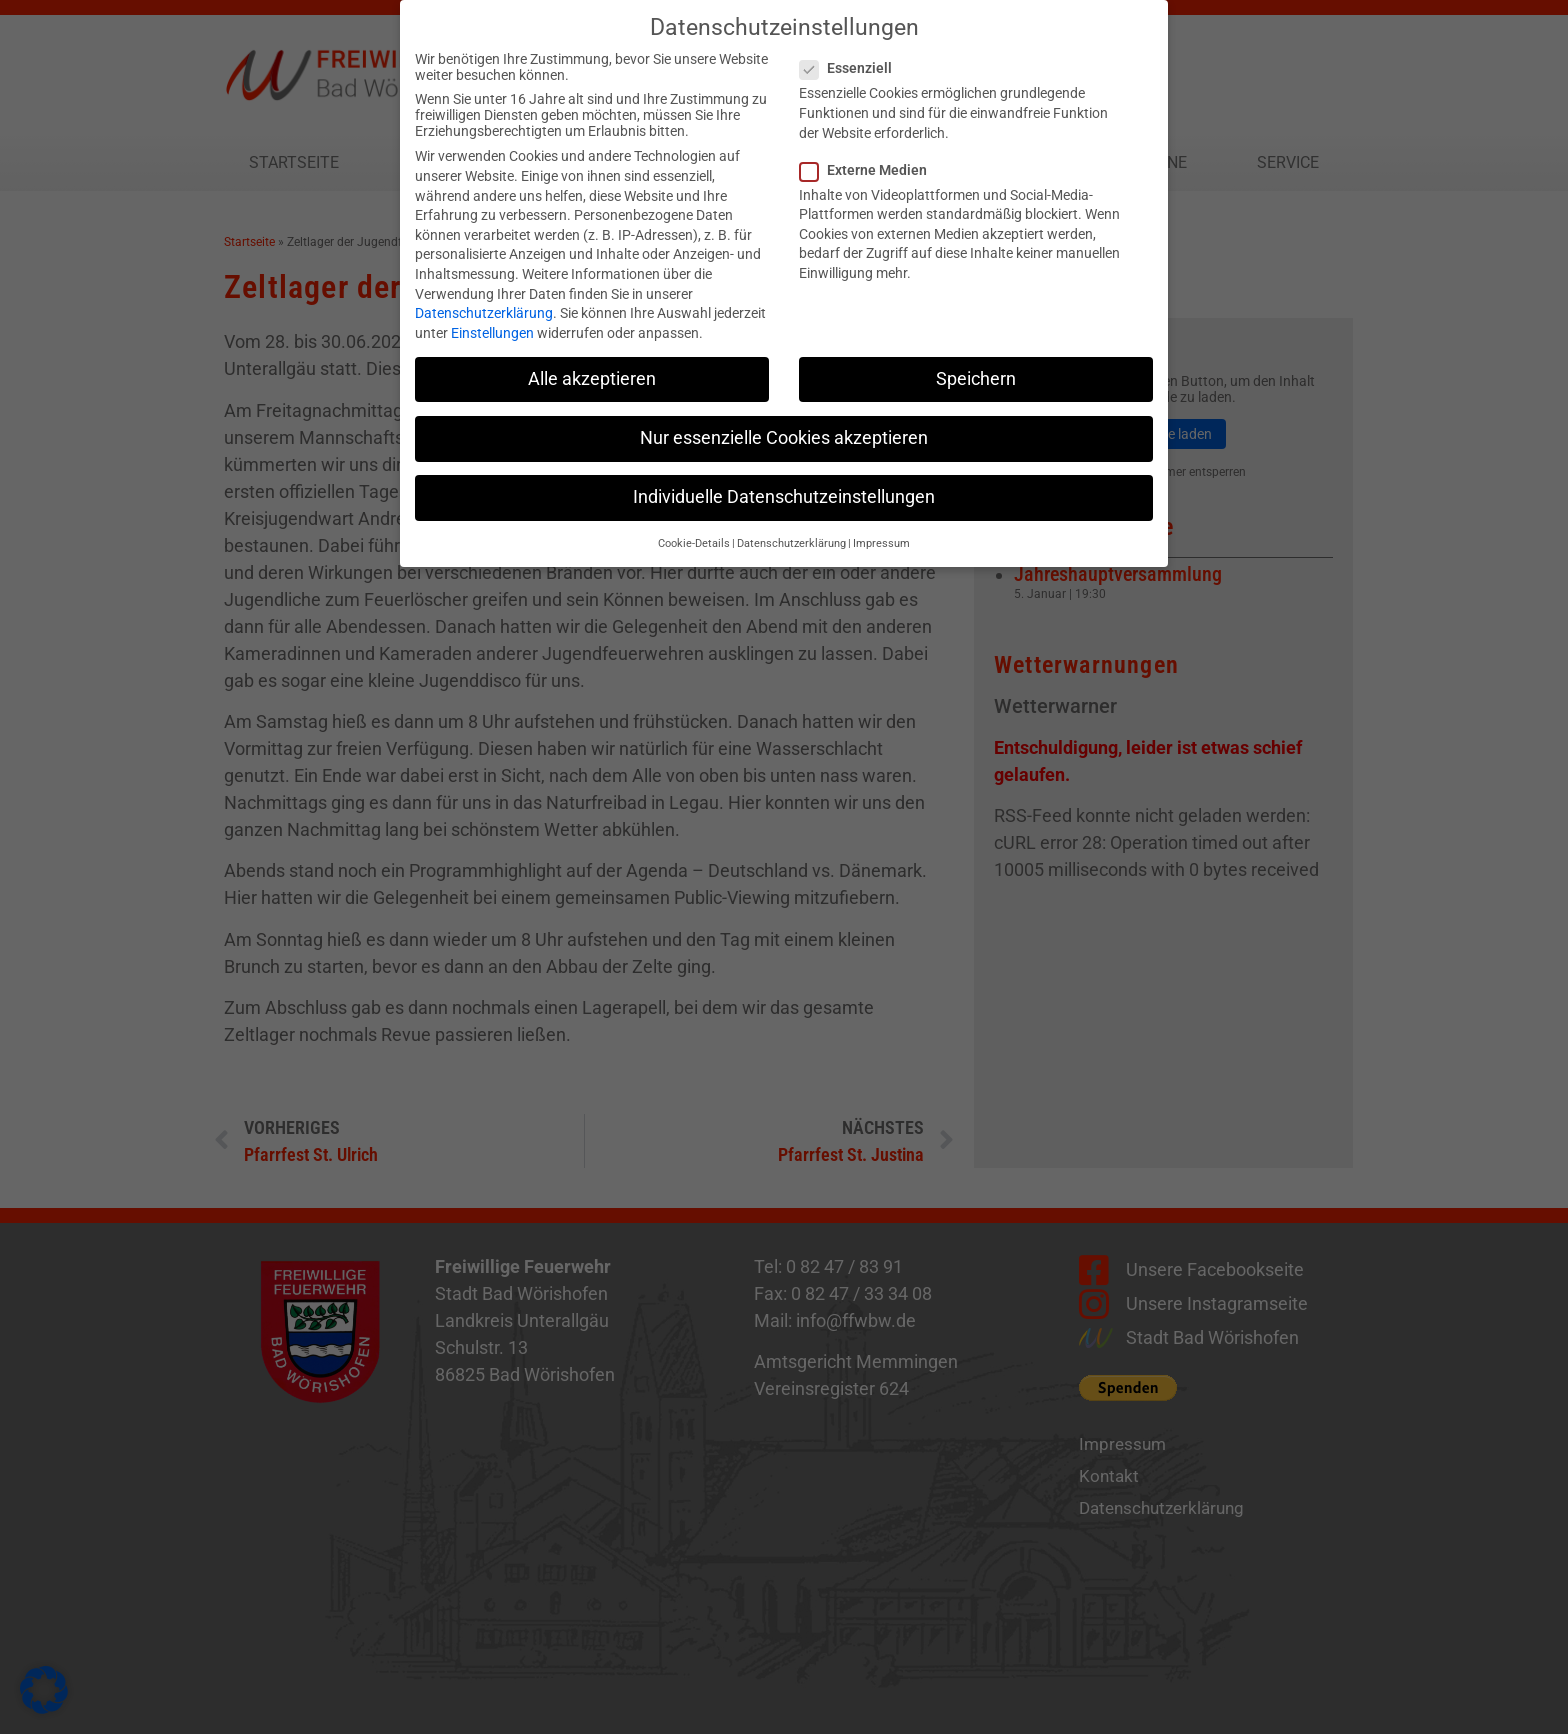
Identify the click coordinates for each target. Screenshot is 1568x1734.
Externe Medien (869, 156)
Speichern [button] (976, 365)
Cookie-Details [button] (694, 529)
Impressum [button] (881, 529)
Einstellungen (492, 319)
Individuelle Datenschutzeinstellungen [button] (784, 483)
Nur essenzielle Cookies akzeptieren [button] (784, 424)
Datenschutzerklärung (484, 299)
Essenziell (852, 55)
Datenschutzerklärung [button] (791, 529)
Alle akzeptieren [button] (592, 365)
